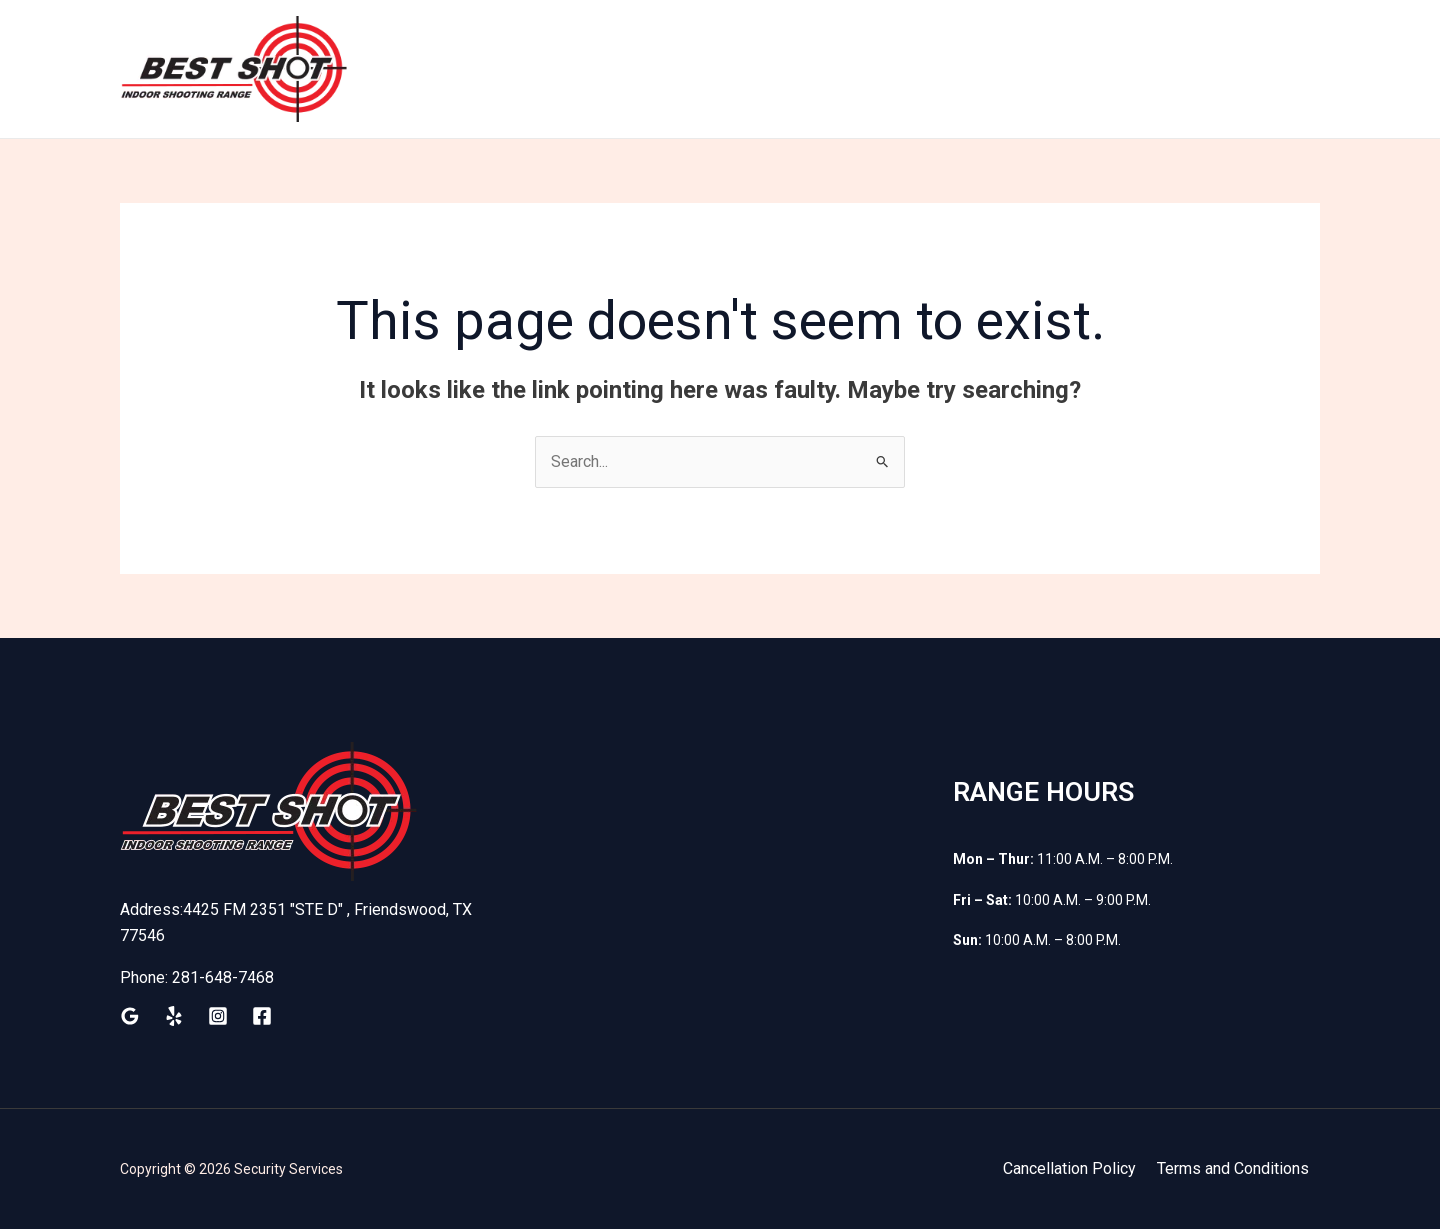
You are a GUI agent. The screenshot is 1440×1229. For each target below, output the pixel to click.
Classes (1179, 68)
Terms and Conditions (1235, 1168)
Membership (767, 68)
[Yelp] (174, 1016)
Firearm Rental (905, 68)
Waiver (1090, 68)
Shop (1012, 68)
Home (593, 68)
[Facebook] (262, 1016)
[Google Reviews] (130, 1016)
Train (667, 68)
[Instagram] (218, 1016)
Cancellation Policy (1074, 1168)
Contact (1273, 68)
